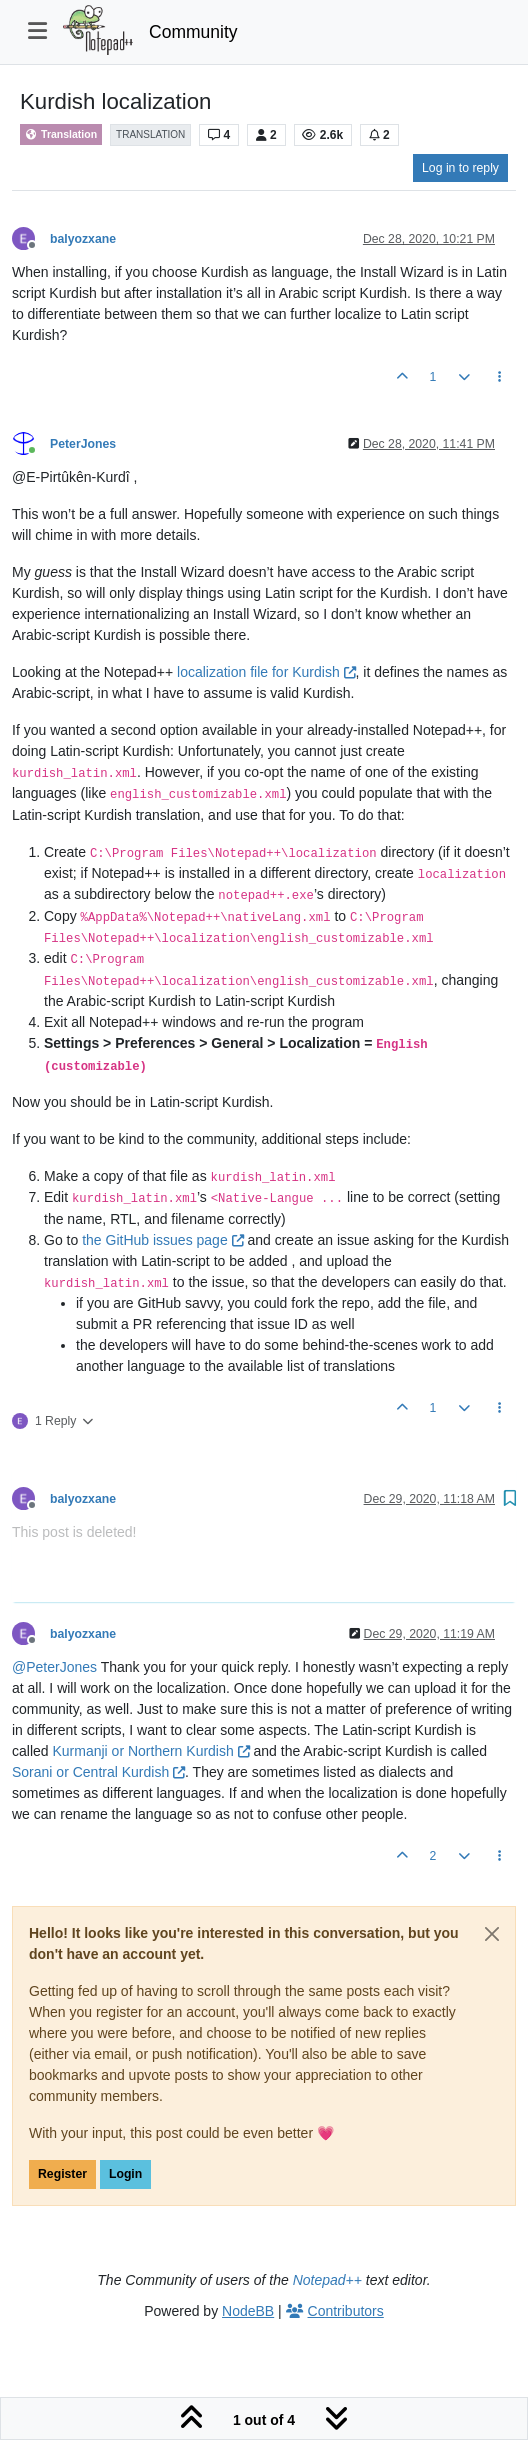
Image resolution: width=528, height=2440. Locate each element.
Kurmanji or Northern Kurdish (150, 1751)
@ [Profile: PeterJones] (54, 1667)
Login (125, 2174)
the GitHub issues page (162, 1240)
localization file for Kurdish (266, 672)
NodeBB (248, 2311)
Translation (61, 134)
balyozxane (83, 239)
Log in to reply (460, 168)
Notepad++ (327, 2280)
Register (62, 2174)
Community (193, 32)
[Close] (492, 1934)
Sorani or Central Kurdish (98, 1772)
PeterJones (83, 444)
